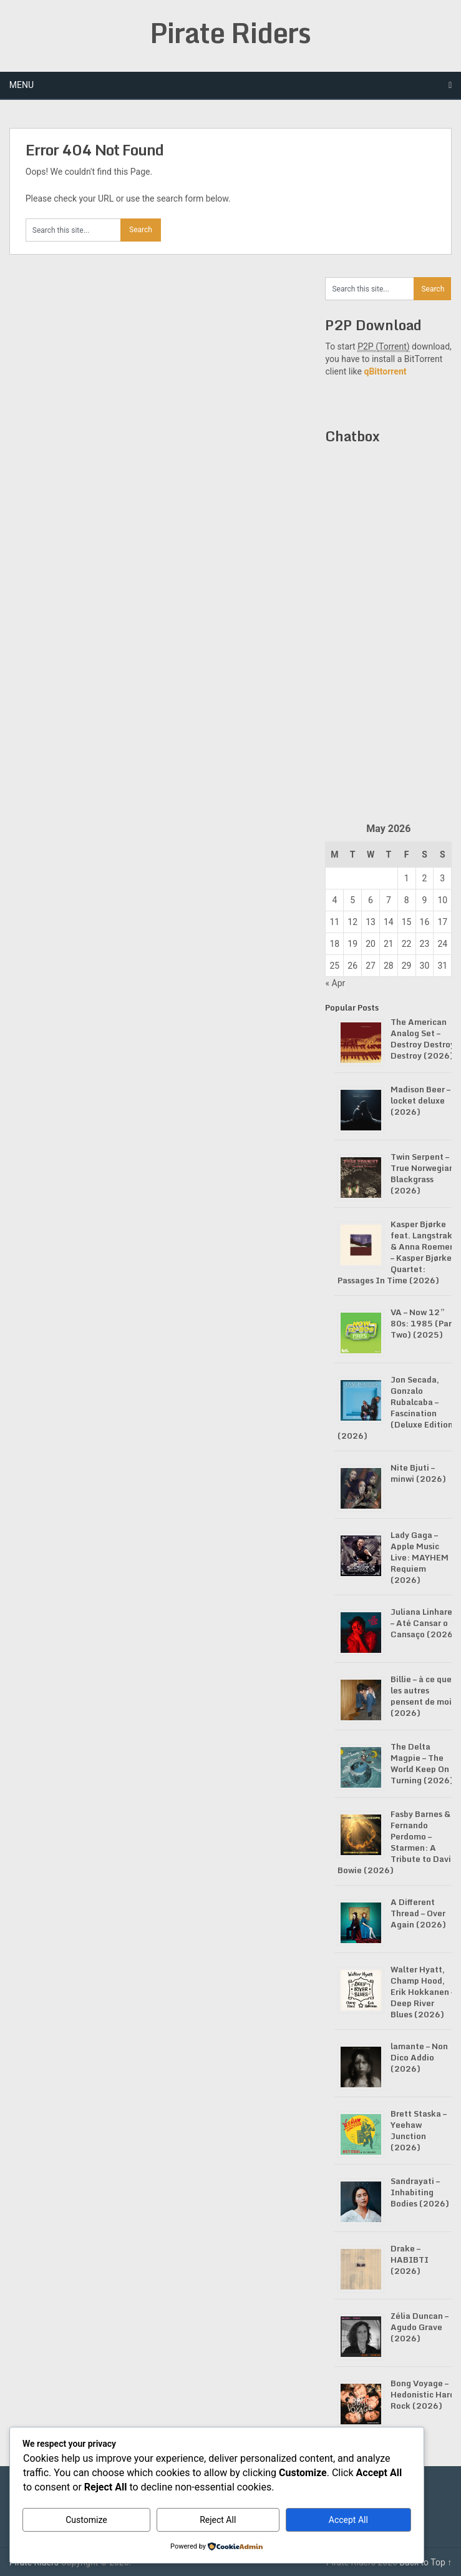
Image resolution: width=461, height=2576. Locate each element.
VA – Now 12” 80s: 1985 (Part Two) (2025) (423, 1323)
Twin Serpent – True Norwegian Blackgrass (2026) (422, 1173)
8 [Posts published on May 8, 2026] (406, 900)
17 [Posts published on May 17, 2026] (442, 922)
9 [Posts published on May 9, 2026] (424, 900)
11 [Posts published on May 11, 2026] (335, 922)
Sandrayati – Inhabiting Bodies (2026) (420, 2192)
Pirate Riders (230, 32)
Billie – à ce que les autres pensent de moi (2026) (421, 1696)
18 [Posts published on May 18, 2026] (335, 944)
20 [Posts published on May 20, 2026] (371, 944)
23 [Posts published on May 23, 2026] (425, 944)
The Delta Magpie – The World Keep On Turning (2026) (422, 1763)
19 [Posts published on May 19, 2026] (352, 944)
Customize (86, 2520)
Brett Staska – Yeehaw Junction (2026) (419, 2130)
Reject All (218, 2520)
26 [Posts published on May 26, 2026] (352, 966)
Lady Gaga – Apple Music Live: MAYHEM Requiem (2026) (420, 1557)
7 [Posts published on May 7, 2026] (388, 900)
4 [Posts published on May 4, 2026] (334, 900)
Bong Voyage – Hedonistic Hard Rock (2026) (423, 2394)
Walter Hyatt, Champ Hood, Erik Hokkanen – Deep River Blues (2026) (423, 1991)
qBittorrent (385, 371)
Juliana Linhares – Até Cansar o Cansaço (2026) (424, 1623)
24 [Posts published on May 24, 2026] (442, 944)
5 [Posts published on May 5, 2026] (352, 900)
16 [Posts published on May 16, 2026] (425, 922)
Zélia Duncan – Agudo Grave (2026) (420, 2327)
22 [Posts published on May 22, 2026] (407, 944)
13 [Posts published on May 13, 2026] (371, 922)
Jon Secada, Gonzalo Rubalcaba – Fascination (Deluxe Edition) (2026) (397, 1407)
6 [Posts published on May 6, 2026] (370, 900)
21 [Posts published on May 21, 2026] (389, 944)
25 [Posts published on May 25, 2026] (335, 966)
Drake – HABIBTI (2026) (410, 2259)
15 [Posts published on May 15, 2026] (407, 922)
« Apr (335, 983)
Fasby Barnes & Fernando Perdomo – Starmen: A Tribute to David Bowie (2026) (396, 1842)
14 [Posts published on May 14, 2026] (389, 922)
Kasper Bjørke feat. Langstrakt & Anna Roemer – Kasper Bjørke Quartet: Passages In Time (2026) (396, 1252)
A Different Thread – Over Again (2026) (418, 1913)
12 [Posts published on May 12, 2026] (352, 922)
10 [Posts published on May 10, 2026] (442, 900)
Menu (21, 85)
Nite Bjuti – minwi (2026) (418, 1473)
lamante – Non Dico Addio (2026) (419, 2057)
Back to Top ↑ (425, 2562)
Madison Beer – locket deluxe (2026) (420, 1100)
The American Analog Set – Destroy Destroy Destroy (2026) (423, 1038)
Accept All (348, 2520)
